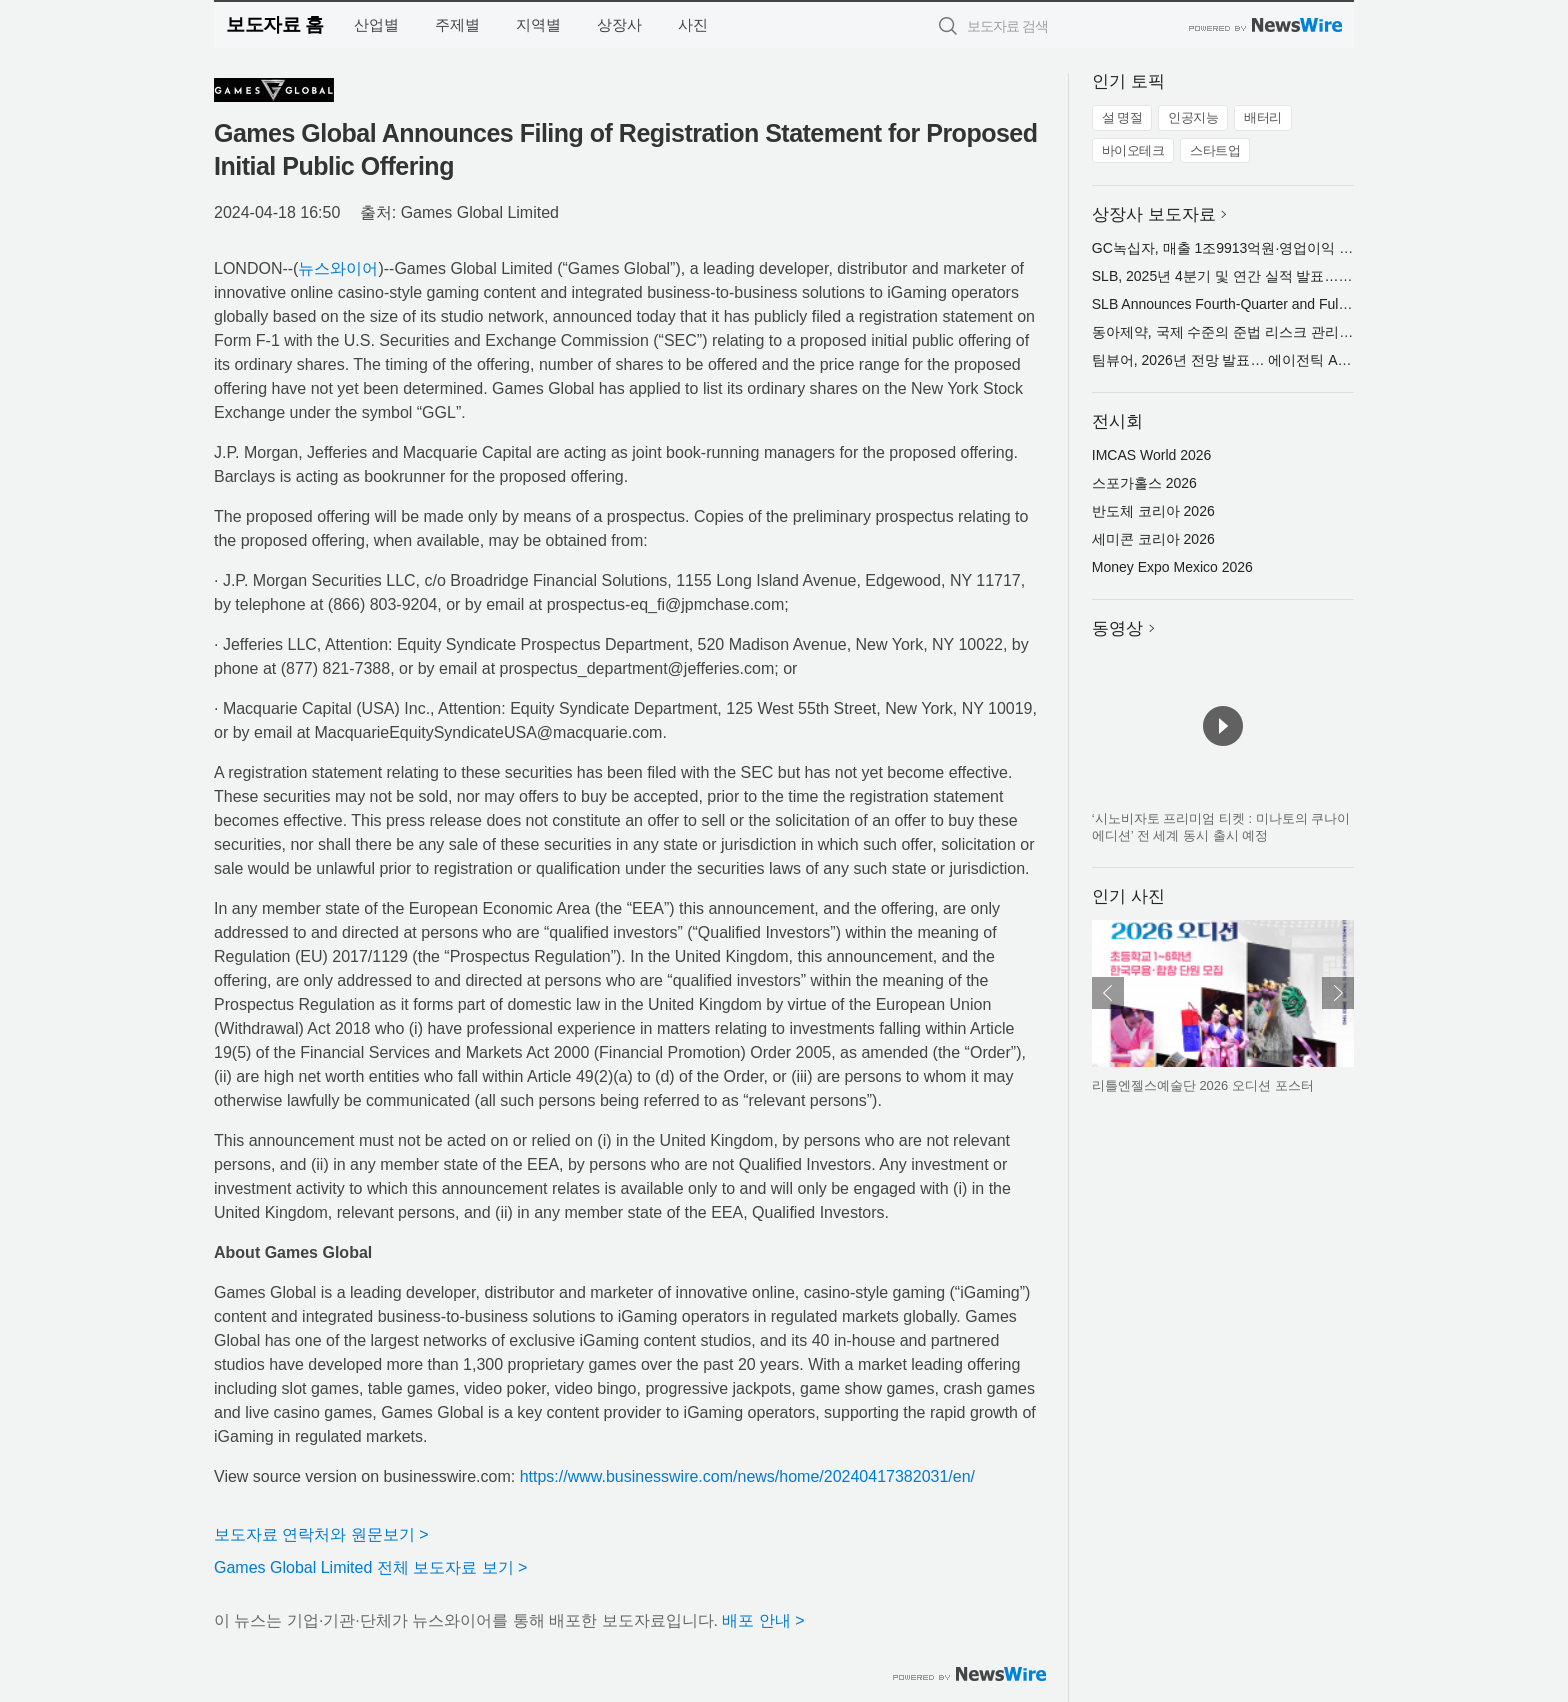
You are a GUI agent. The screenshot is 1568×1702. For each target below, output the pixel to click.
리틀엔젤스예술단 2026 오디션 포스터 (1203, 1085)
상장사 (619, 24)
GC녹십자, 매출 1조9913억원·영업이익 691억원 (1241, 248)
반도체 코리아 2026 (1153, 511)
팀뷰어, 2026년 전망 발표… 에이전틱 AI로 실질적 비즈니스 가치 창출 (1308, 360)
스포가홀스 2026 (1144, 483)
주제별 (457, 24)
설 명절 (1122, 117)
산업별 (376, 24)
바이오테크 (1133, 150)
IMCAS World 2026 (1152, 455)
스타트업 (1215, 150)
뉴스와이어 (338, 268)
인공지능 (1193, 117)
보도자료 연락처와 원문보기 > (321, 1534)
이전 (1108, 993)
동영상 (1117, 628)
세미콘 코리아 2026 (1153, 539)
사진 (693, 24)
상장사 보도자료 (1154, 214)
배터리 (1263, 117)
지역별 (538, 24)
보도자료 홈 (274, 24)
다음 (1338, 993)
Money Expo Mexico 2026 (1172, 567)
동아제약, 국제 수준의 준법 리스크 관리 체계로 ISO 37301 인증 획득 (1306, 332)
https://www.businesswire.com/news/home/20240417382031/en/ (747, 1476)
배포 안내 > (763, 1620)
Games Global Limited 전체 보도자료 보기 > (370, 1567)
